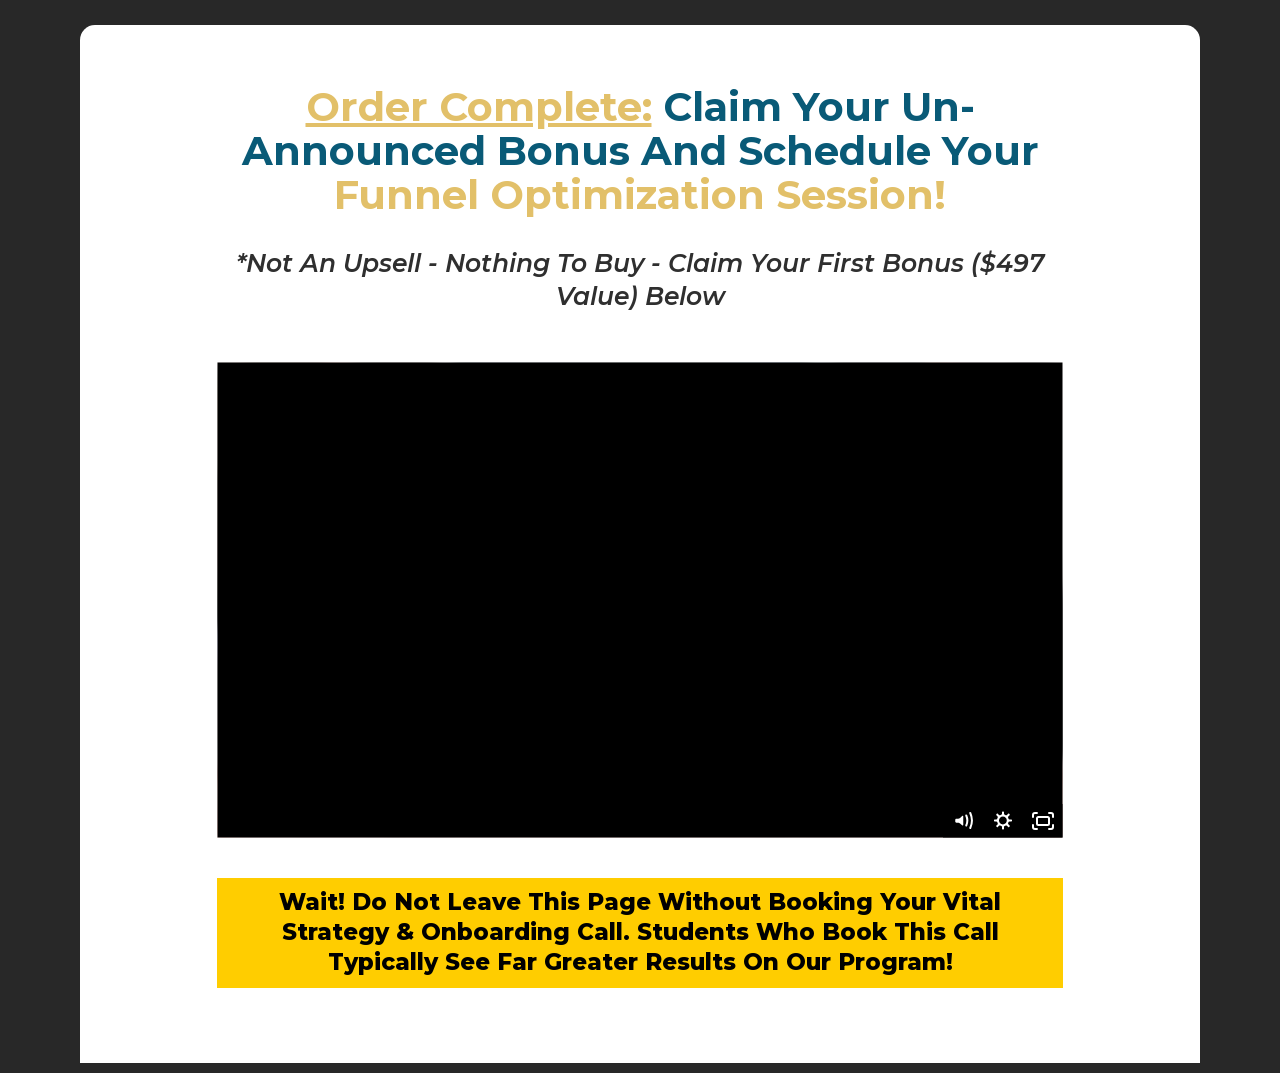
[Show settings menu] (1003, 821)
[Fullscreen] (1043, 821)
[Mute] (963, 821)
